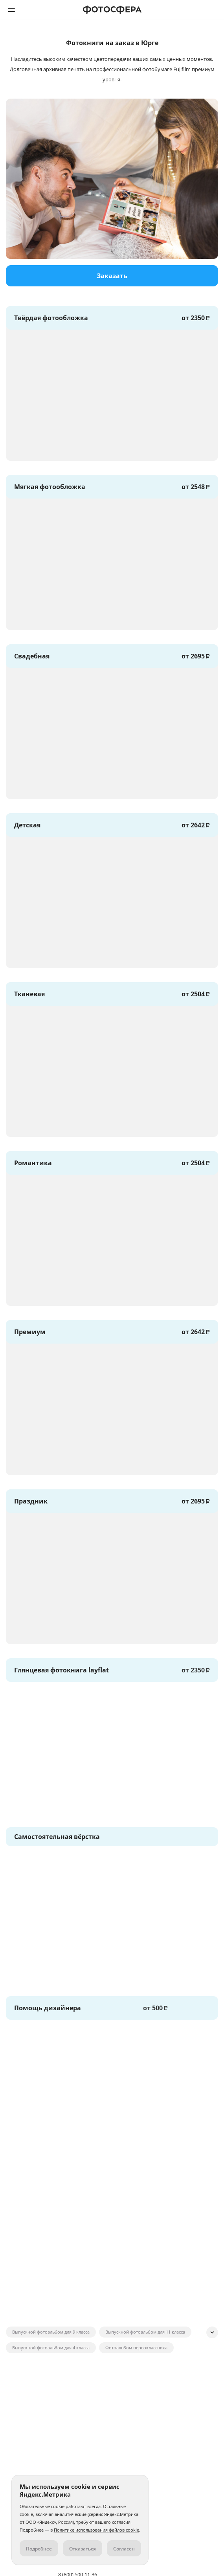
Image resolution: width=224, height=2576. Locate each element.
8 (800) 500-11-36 (212, 10)
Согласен (124, 2548)
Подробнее (39, 2548)
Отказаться (82, 2548)
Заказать (112, 275)
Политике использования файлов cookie (96, 2530)
